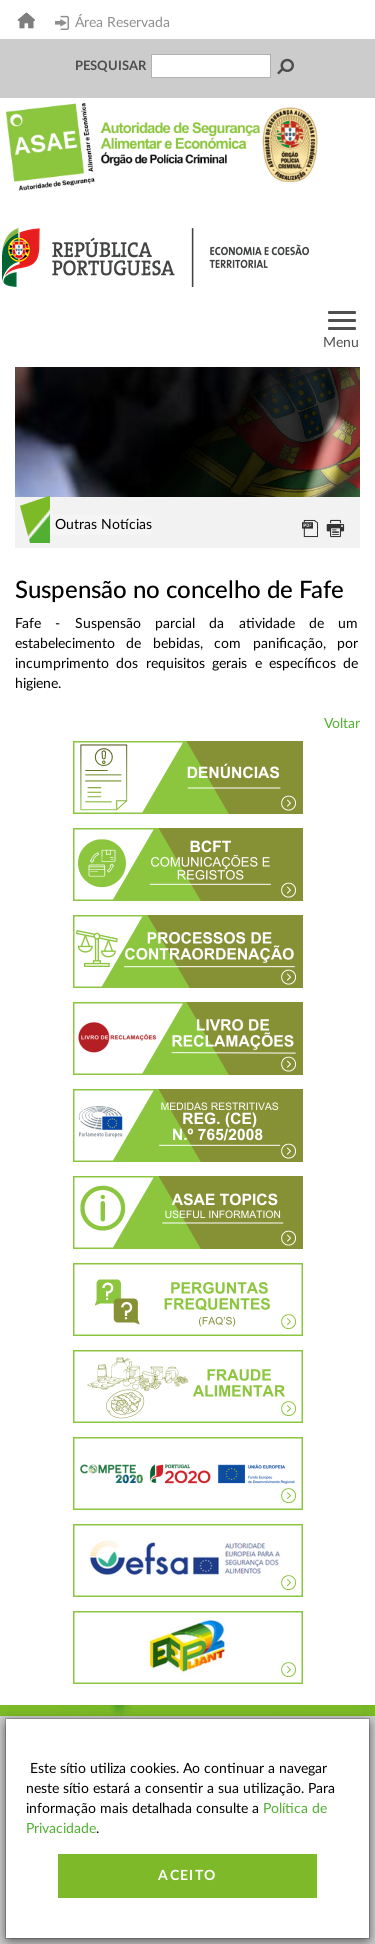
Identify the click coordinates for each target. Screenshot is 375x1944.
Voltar (342, 724)
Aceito (187, 1876)
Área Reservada (112, 23)
